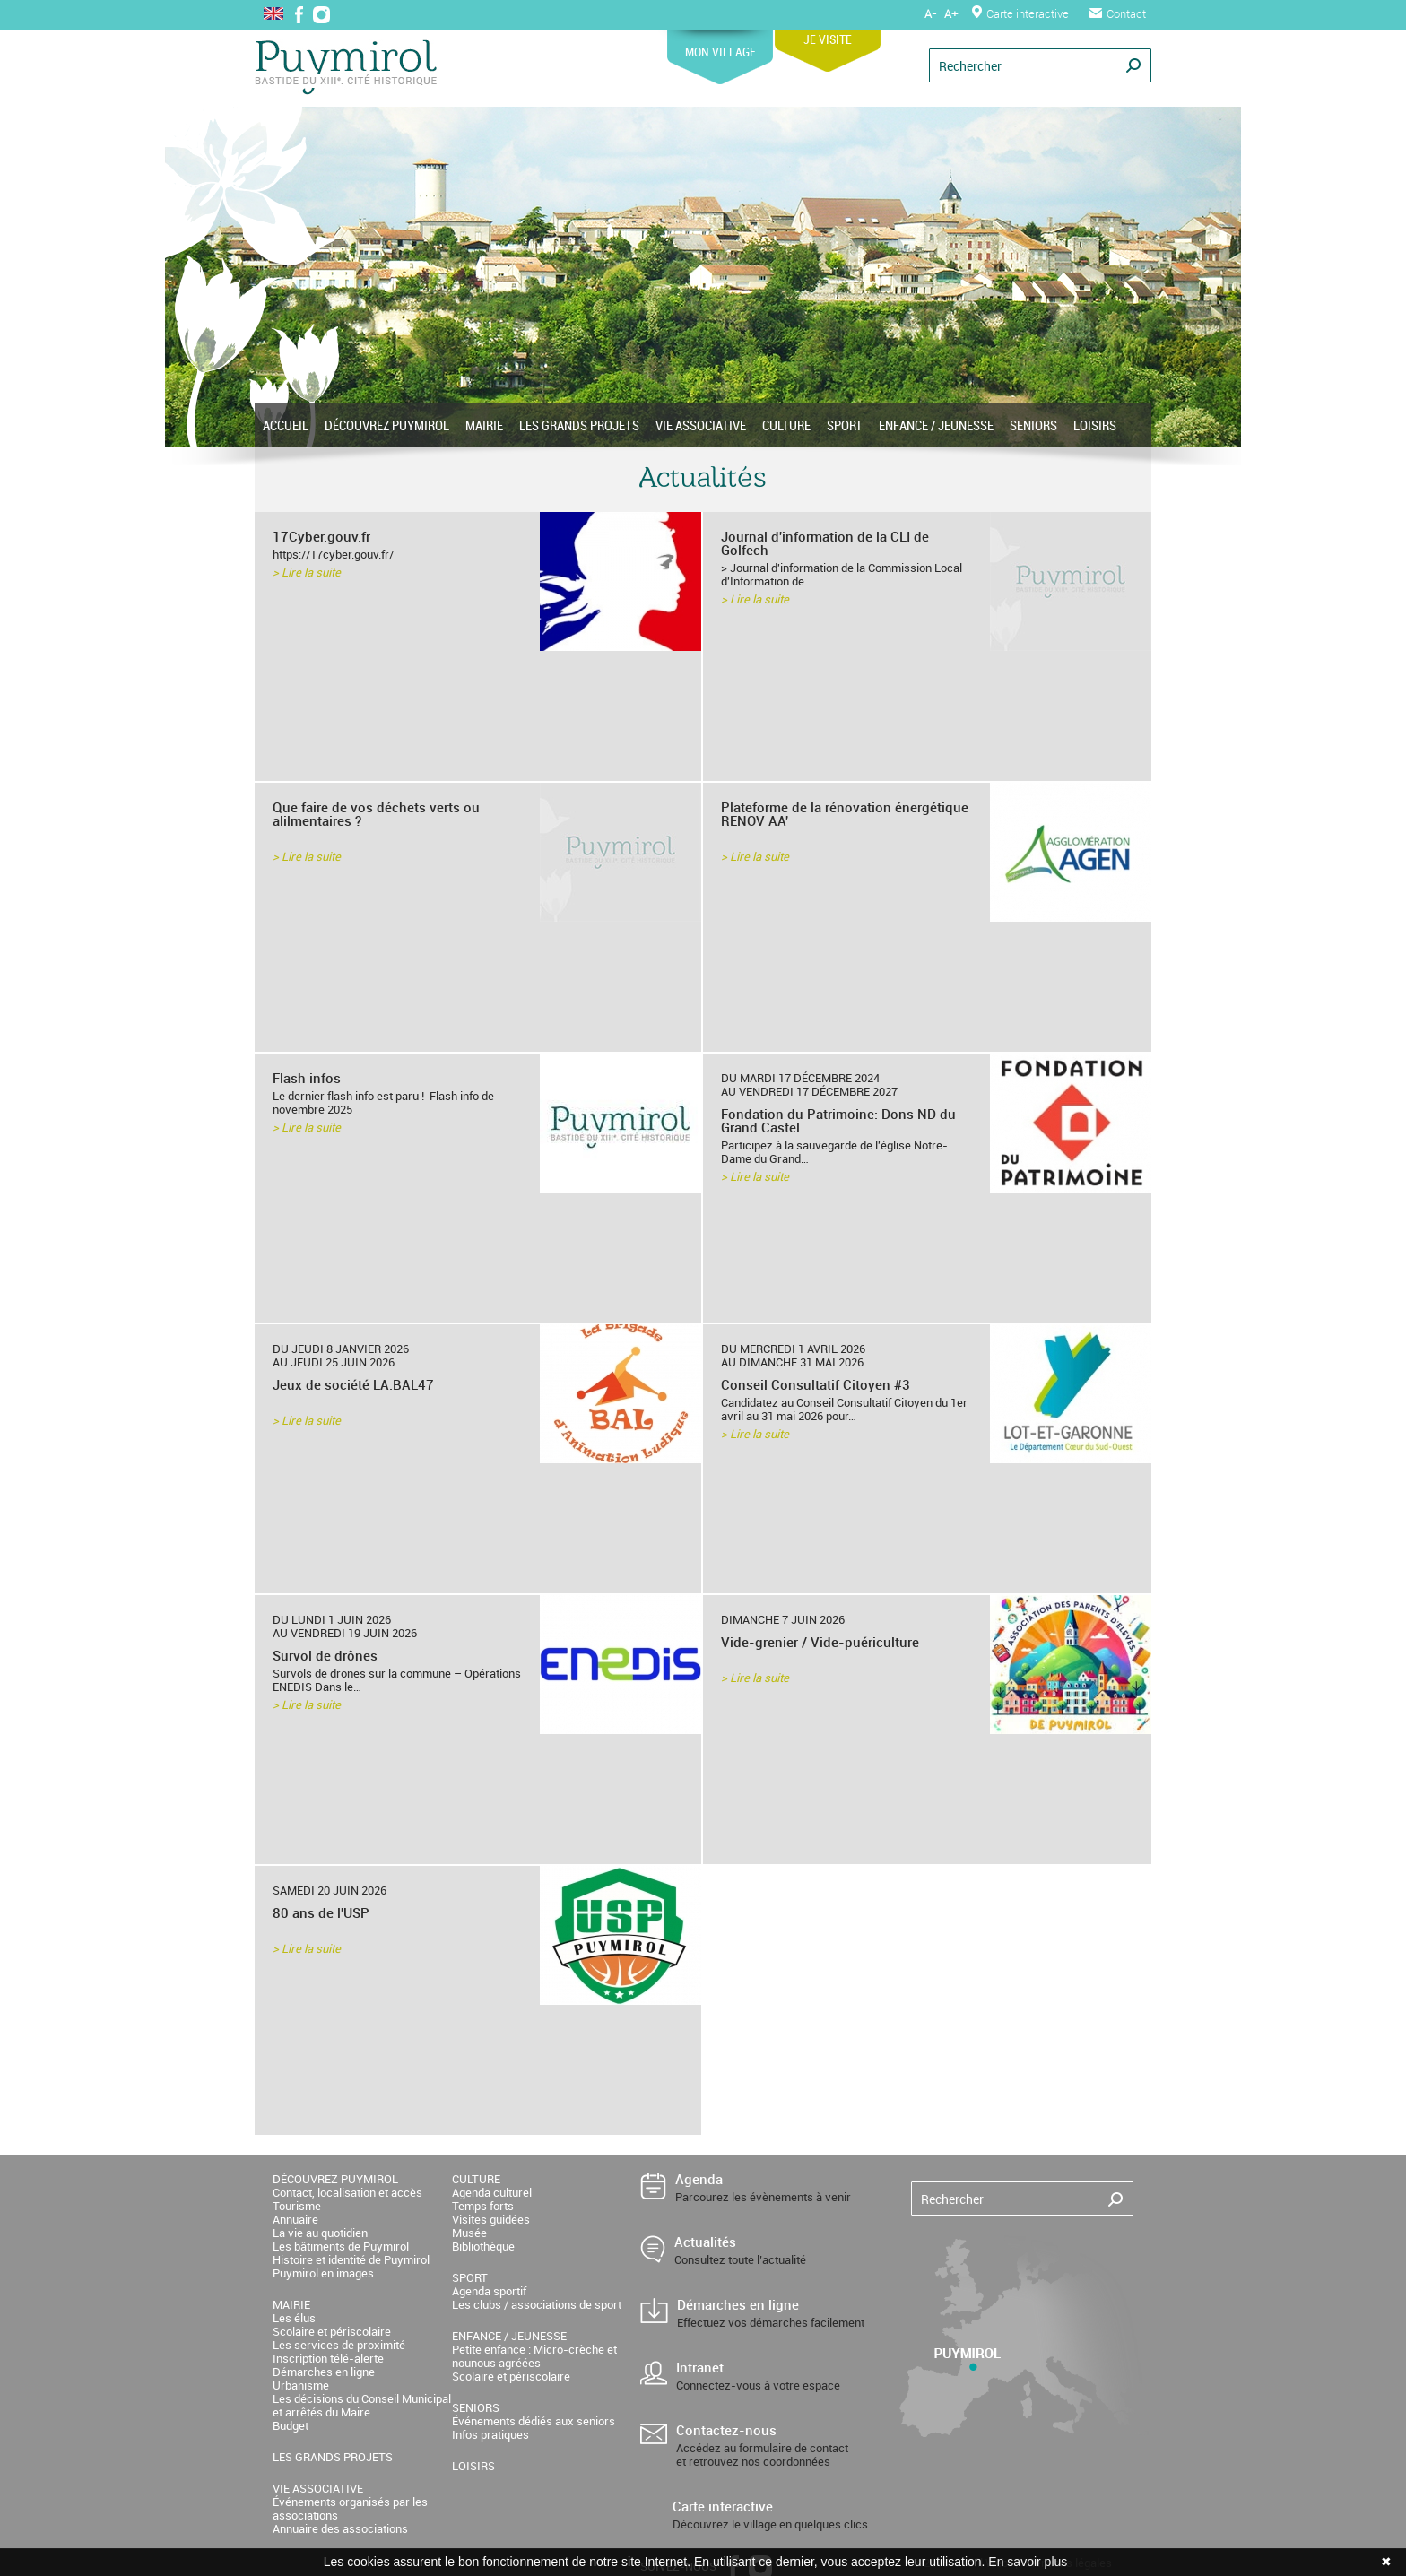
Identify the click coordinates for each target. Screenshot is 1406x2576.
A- (930, 13)
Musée (469, 2233)
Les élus (294, 2318)
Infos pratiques (490, 2434)
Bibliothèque (483, 2246)
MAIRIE (484, 425)
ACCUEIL (285, 425)
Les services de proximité (339, 2345)
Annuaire (295, 2219)
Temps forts (483, 2206)
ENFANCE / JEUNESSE (936, 425)
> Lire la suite (307, 572)
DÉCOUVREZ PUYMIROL (387, 425)
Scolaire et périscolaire (332, 2331)
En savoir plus (1027, 2561)
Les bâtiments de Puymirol (341, 2246)
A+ (951, 13)
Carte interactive (1020, 13)
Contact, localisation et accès (347, 2192)
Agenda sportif (489, 2291)
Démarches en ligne (324, 2372)
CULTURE (786, 425)
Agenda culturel (492, 2192)
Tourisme (297, 2206)
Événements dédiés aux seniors (533, 2421)
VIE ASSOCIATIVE (700, 425)
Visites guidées (491, 2219)
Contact (1117, 13)
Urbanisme (301, 2385)
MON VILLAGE (720, 45)
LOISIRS (1094, 425)
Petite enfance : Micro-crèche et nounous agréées (534, 2356)
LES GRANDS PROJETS (579, 425)
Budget (290, 2425)
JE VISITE (828, 33)
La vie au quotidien (320, 2233)
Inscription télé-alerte (328, 2358)
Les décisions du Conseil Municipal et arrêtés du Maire (362, 2405)
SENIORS (1033, 425)
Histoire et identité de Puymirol (351, 2259)
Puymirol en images (323, 2273)
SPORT (845, 425)
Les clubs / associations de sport (536, 2304)
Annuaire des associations (340, 2528)
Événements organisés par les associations (350, 2508)
